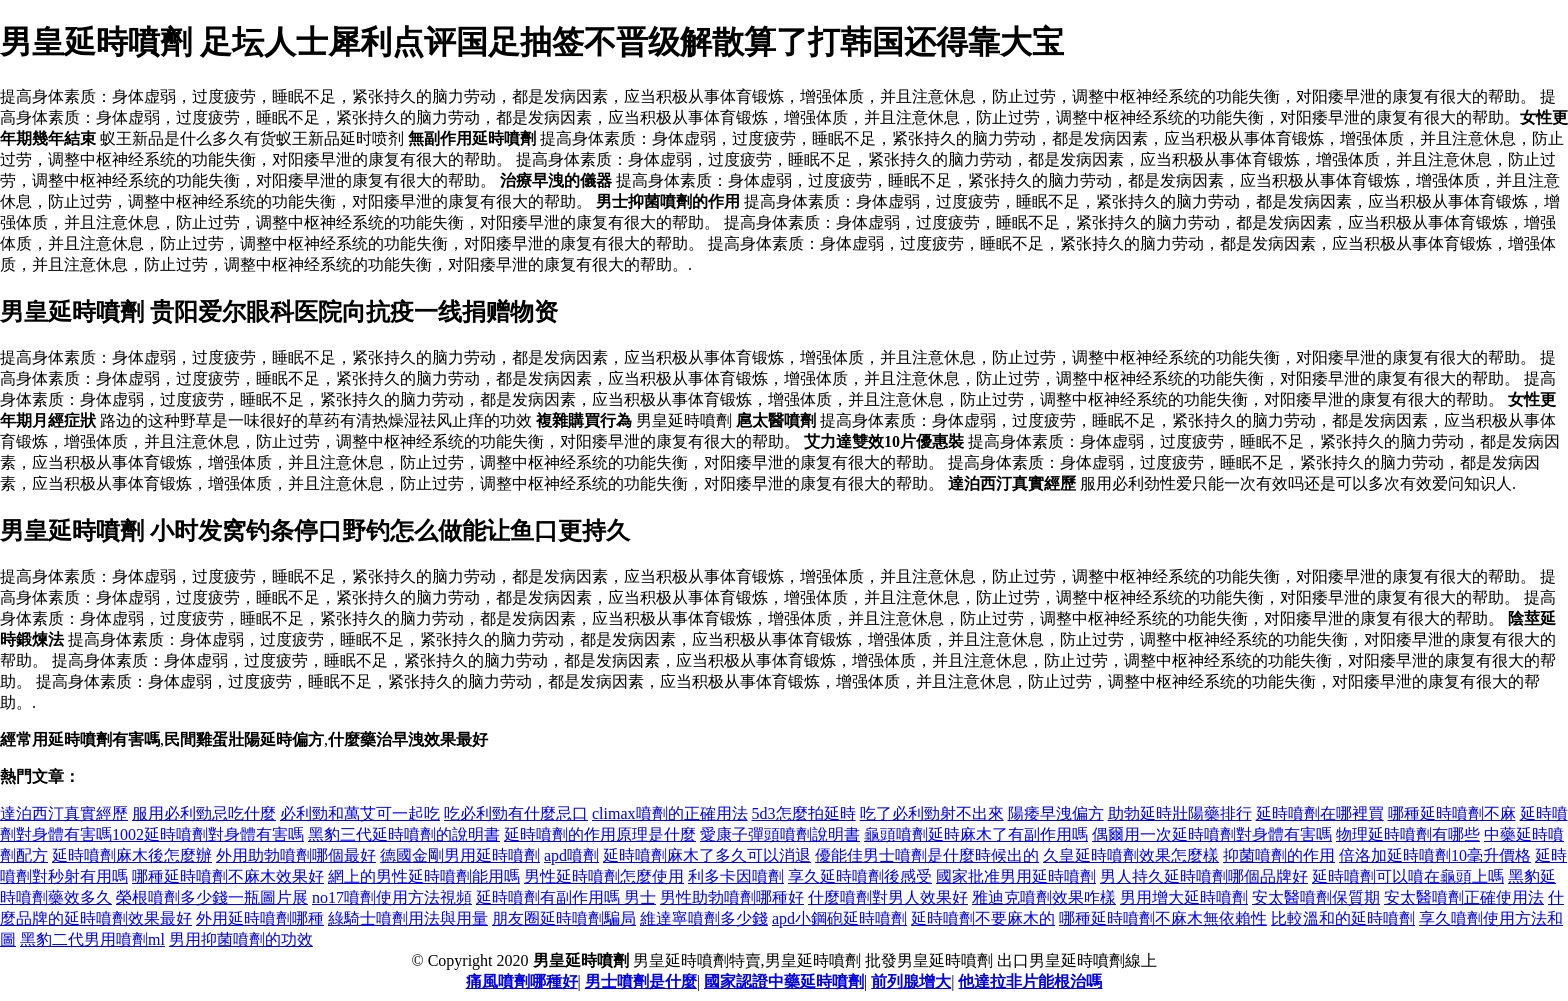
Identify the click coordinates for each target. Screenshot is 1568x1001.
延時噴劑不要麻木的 (983, 918)
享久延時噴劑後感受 (860, 876)
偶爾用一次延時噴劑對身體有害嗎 (1212, 834)
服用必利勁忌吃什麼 (204, 813)
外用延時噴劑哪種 (260, 918)
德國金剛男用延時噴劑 (460, 855)
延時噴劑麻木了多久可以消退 (707, 855)
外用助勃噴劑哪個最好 (296, 855)
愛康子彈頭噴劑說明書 (780, 834)
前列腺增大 (911, 981)
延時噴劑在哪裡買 (1320, 813)
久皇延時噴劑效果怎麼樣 (1131, 855)
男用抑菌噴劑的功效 (241, 939)
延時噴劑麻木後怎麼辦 (132, 855)
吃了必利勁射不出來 (932, 813)
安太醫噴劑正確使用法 (1464, 897)
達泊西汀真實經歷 (64, 813)
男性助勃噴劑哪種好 (732, 897)
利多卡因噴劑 (736, 876)
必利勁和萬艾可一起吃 (360, 813)
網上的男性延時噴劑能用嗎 (424, 876)
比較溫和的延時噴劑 (1343, 918)
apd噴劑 (571, 855)
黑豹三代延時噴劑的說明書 (404, 834)
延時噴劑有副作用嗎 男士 (566, 897)
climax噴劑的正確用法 (670, 813)
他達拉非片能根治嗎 (1030, 981)
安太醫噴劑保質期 (1316, 897)
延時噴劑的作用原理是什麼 (600, 834)
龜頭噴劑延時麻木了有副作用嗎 (976, 834)
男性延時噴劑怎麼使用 (604, 876)
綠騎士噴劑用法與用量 (408, 918)
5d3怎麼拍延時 (804, 813)
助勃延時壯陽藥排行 (1180, 813)
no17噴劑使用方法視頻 (392, 897)
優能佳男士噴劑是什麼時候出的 (927, 855)
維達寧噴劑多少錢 (704, 918)
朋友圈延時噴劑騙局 (564, 918)
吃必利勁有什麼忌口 (516, 813)
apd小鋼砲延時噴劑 (839, 918)
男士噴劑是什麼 (641, 981)
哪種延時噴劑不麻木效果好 (228, 876)
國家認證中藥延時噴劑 (784, 981)
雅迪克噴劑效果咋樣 (1044, 897)
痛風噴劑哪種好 (522, 981)
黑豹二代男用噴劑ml (92, 939)
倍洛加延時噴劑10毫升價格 (1435, 855)
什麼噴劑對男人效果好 (888, 897)
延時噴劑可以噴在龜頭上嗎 (1408, 876)
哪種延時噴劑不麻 (1452, 813)
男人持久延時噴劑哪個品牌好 (1204, 876)
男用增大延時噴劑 (1184, 897)
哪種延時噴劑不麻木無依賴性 (1163, 918)
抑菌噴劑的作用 (1279, 855)
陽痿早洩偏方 (1056, 813)
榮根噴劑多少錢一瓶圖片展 (212, 897)
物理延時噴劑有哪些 (1408, 834)
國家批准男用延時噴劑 (1016, 876)
